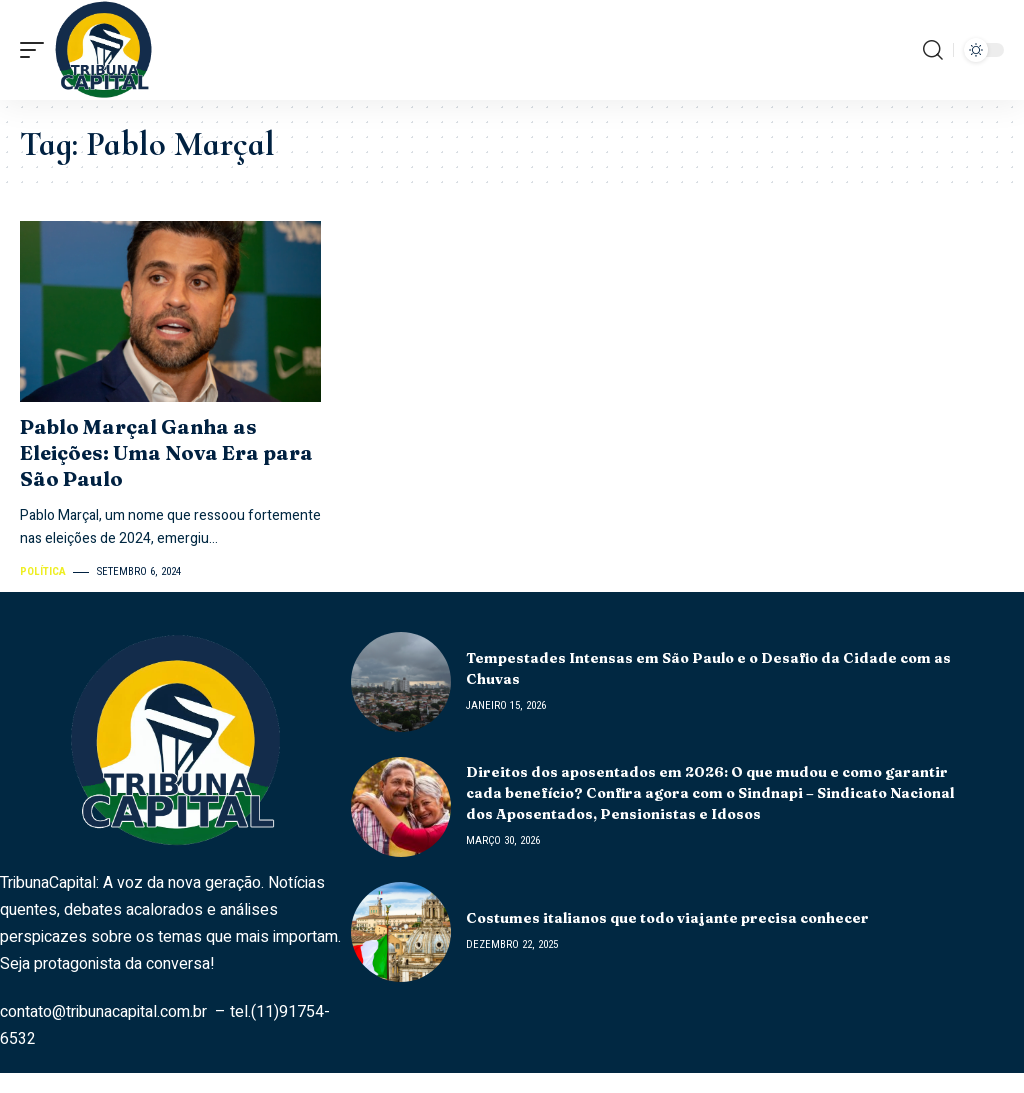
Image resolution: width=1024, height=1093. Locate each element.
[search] (933, 50)
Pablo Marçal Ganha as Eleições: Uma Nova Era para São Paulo (166, 452)
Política (43, 571)
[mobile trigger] (37, 50)
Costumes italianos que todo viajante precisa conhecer (667, 918)
